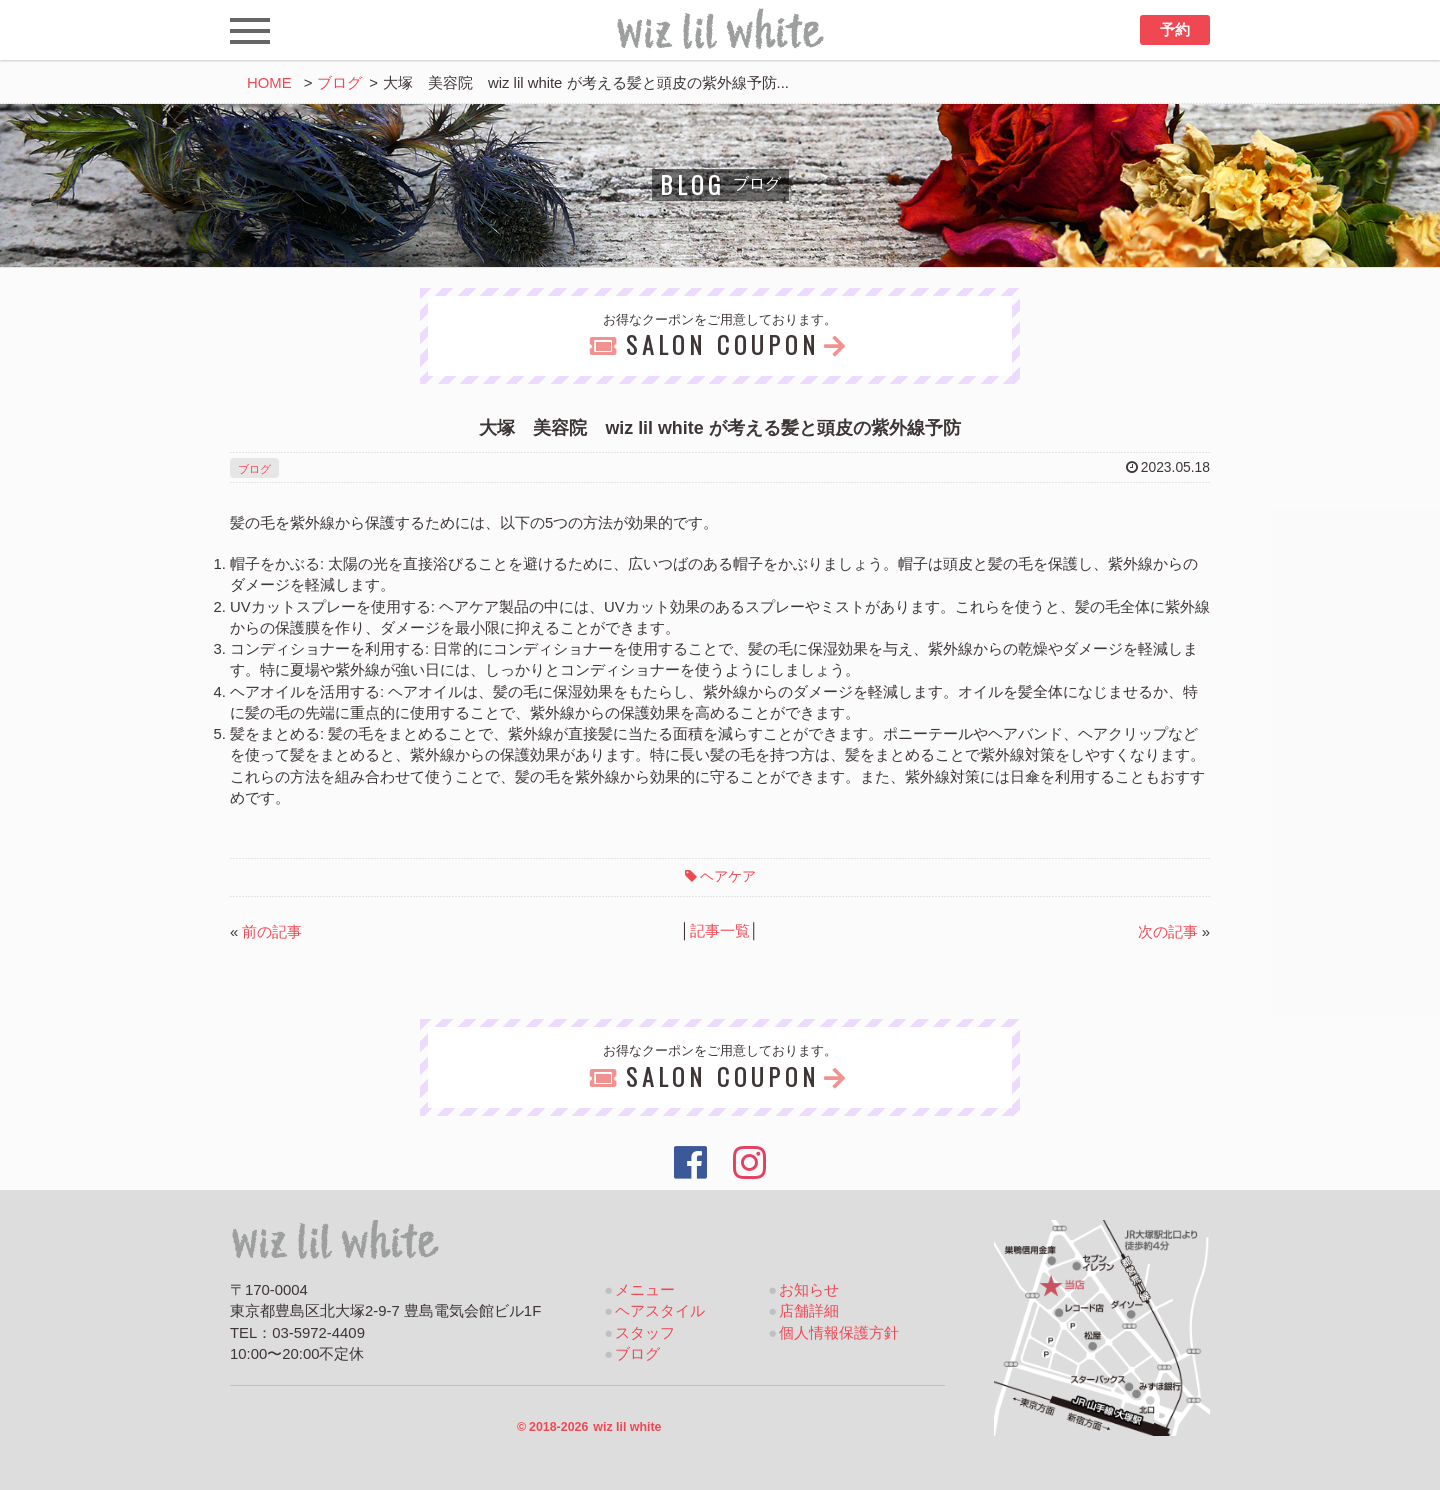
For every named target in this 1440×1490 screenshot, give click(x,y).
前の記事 (272, 932)
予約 (1175, 30)
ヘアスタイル (660, 1311)
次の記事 (1168, 932)
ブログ (339, 83)
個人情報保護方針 (839, 1333)
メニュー (645, 1290)
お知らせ (809, 1290)
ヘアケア (728, 876)
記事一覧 (720, 931)
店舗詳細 (809, 1311)
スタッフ (645, 1333)
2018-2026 (589, 1427)
